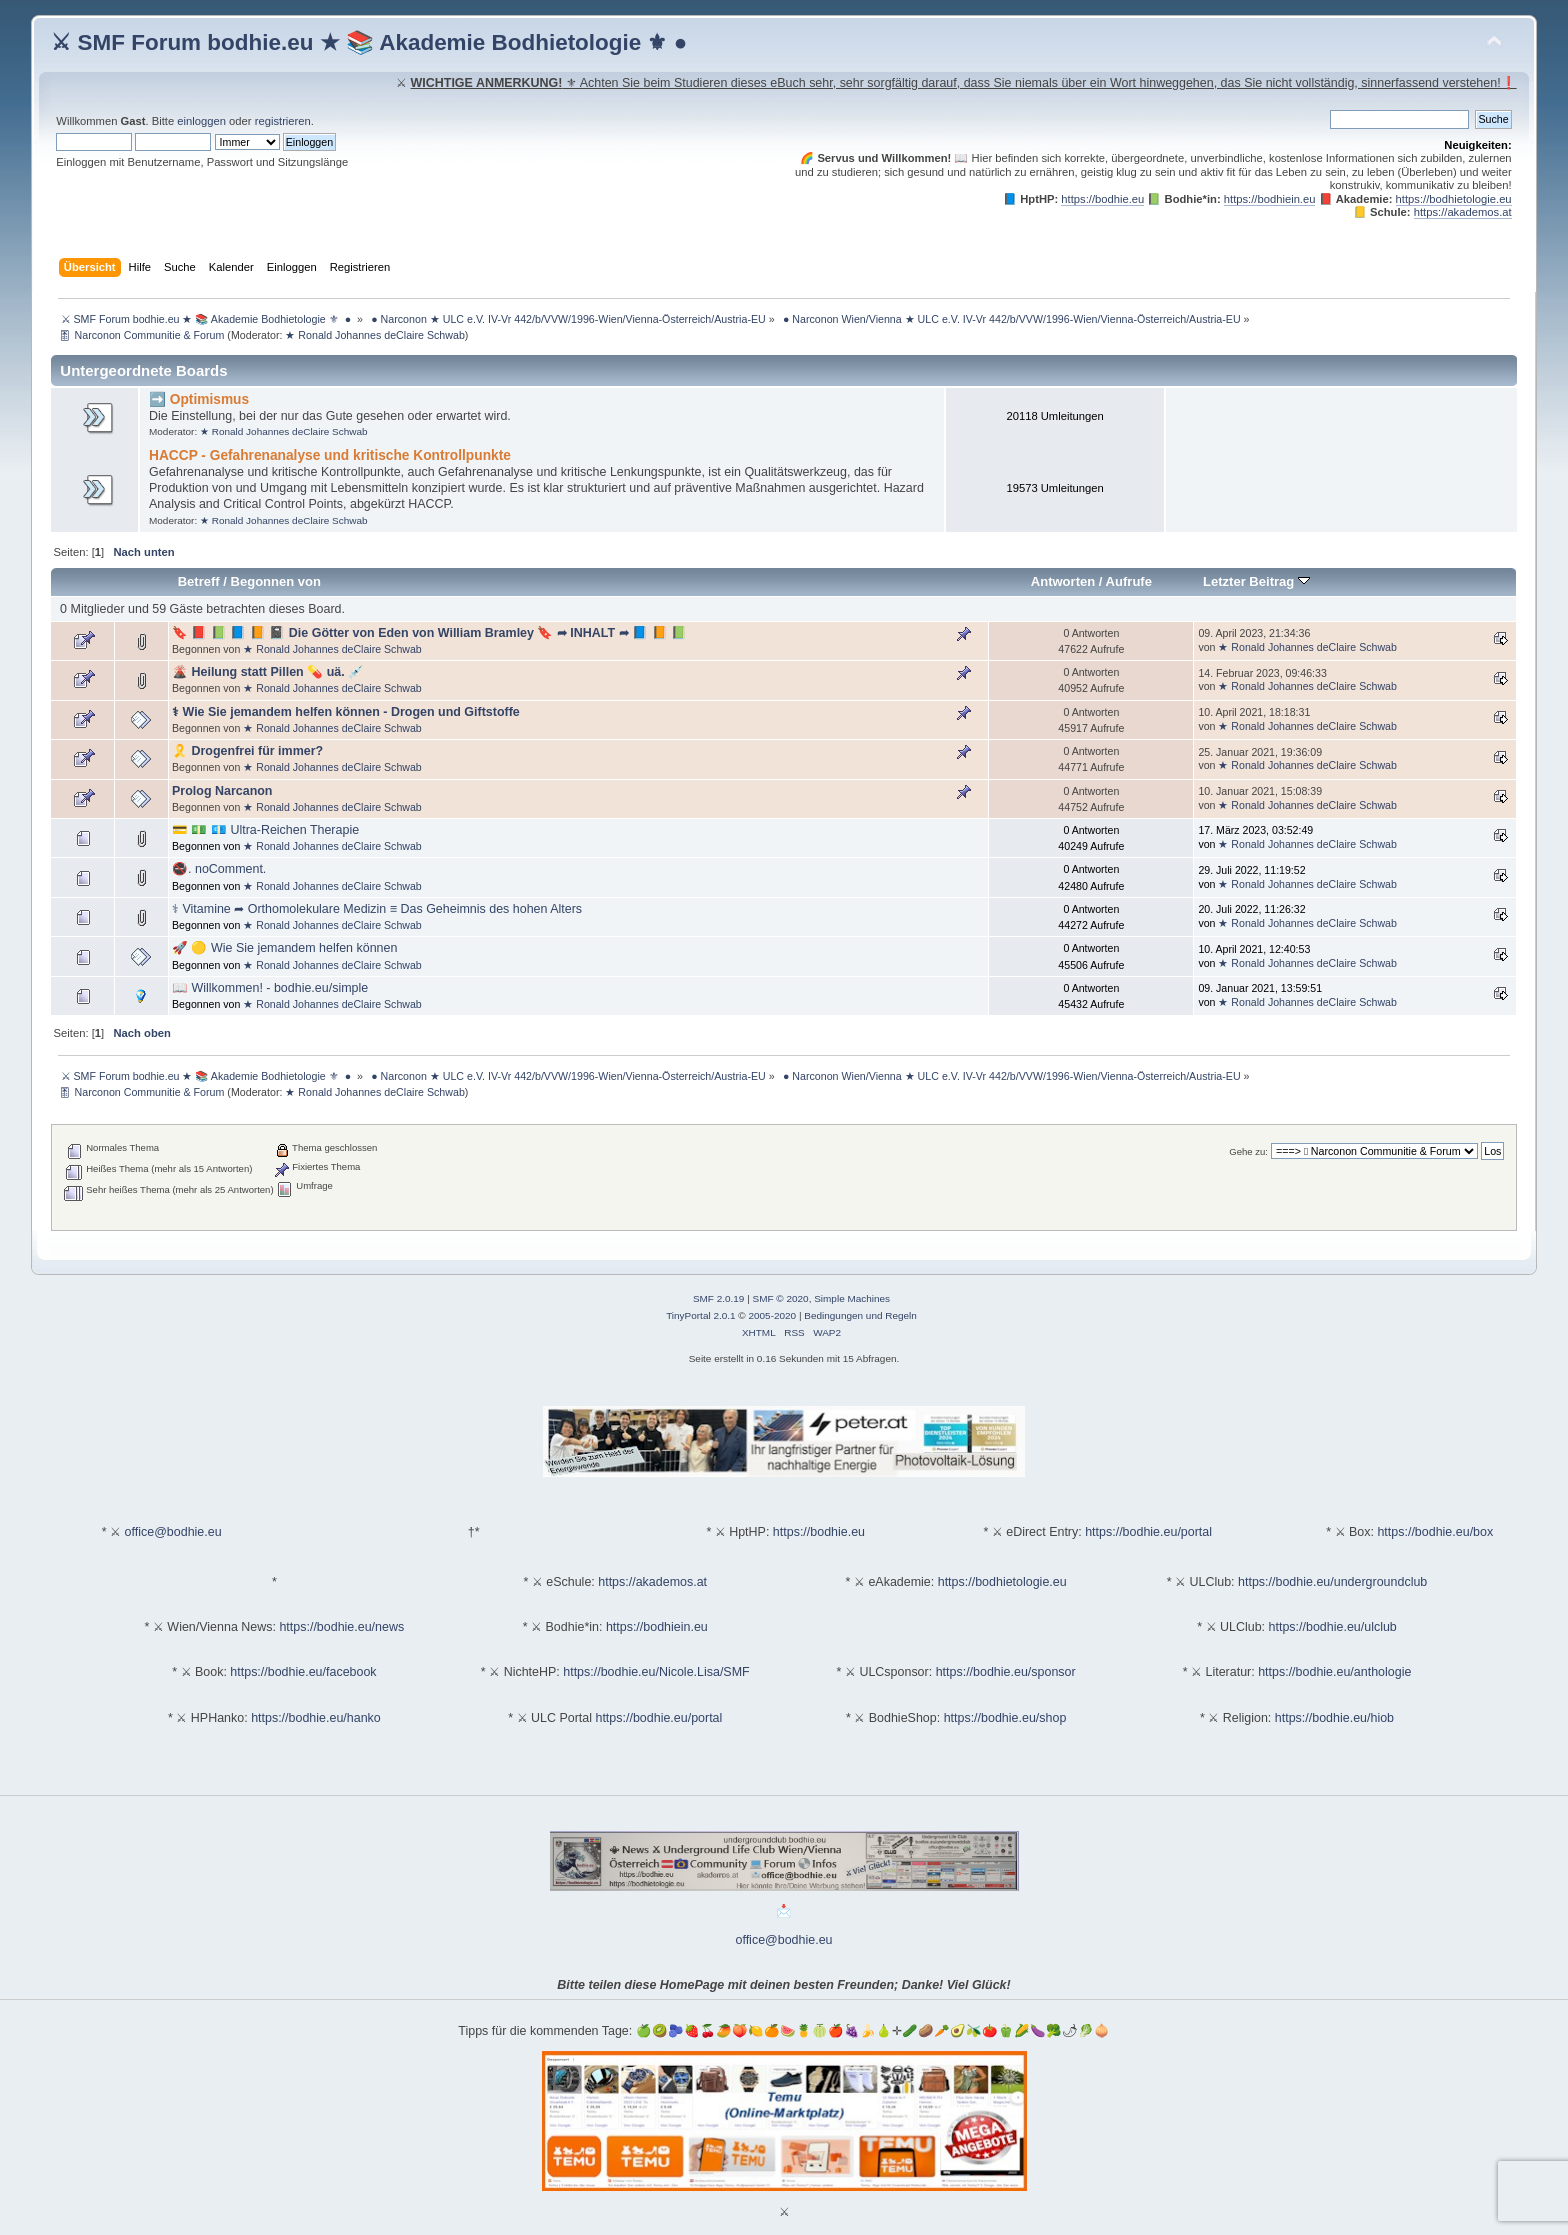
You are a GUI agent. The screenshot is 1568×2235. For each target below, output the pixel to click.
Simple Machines (852, 1298)
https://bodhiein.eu (1270, 199)
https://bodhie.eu (1102, 199)
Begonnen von (276, 581)
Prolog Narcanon (222, 791)
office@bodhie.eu (173, 1532)
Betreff (199, 581)
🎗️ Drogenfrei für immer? (247, 751)
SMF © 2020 (781, 1298)
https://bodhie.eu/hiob (1334, 1718)
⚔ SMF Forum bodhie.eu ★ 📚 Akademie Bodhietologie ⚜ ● (369, 42)
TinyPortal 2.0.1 (700, 1315)
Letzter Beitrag (1256, 581)
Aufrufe (1129, 581)
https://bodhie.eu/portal (1148, 1532)
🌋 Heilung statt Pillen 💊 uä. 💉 (268, 672)
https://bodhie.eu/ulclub (1333, 1627)
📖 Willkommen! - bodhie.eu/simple (270, 988)
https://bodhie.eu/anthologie (1334, 1672)
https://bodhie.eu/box (1435, 1532)
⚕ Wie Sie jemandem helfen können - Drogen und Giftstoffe (346, 712)
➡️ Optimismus (199, 399)
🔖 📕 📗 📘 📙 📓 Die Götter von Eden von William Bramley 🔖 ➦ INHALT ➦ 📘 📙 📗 (429, 633)
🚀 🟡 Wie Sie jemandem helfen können (284, 948)
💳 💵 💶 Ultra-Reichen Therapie (265, 830)
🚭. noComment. (219, 869)
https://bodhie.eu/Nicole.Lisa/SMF (656, 1672)
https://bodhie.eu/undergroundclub (1332, 1582)
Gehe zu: (1248, 1151)
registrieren (283, 121)
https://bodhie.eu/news (341, 1627)
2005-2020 (772, 1315)
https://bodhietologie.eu (1454, 199)
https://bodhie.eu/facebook (303, 1672)
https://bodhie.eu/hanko (316, 1718)
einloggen (201, 121)
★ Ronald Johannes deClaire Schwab (374, 335)
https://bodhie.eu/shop (1005, 1718)
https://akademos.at (1463, 212)
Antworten (1063, 581)
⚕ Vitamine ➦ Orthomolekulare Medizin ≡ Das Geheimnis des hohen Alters (377, 909)
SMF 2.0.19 (719, 1298)
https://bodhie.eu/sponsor (1006, 1672)
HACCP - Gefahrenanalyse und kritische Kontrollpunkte (330, 455)
